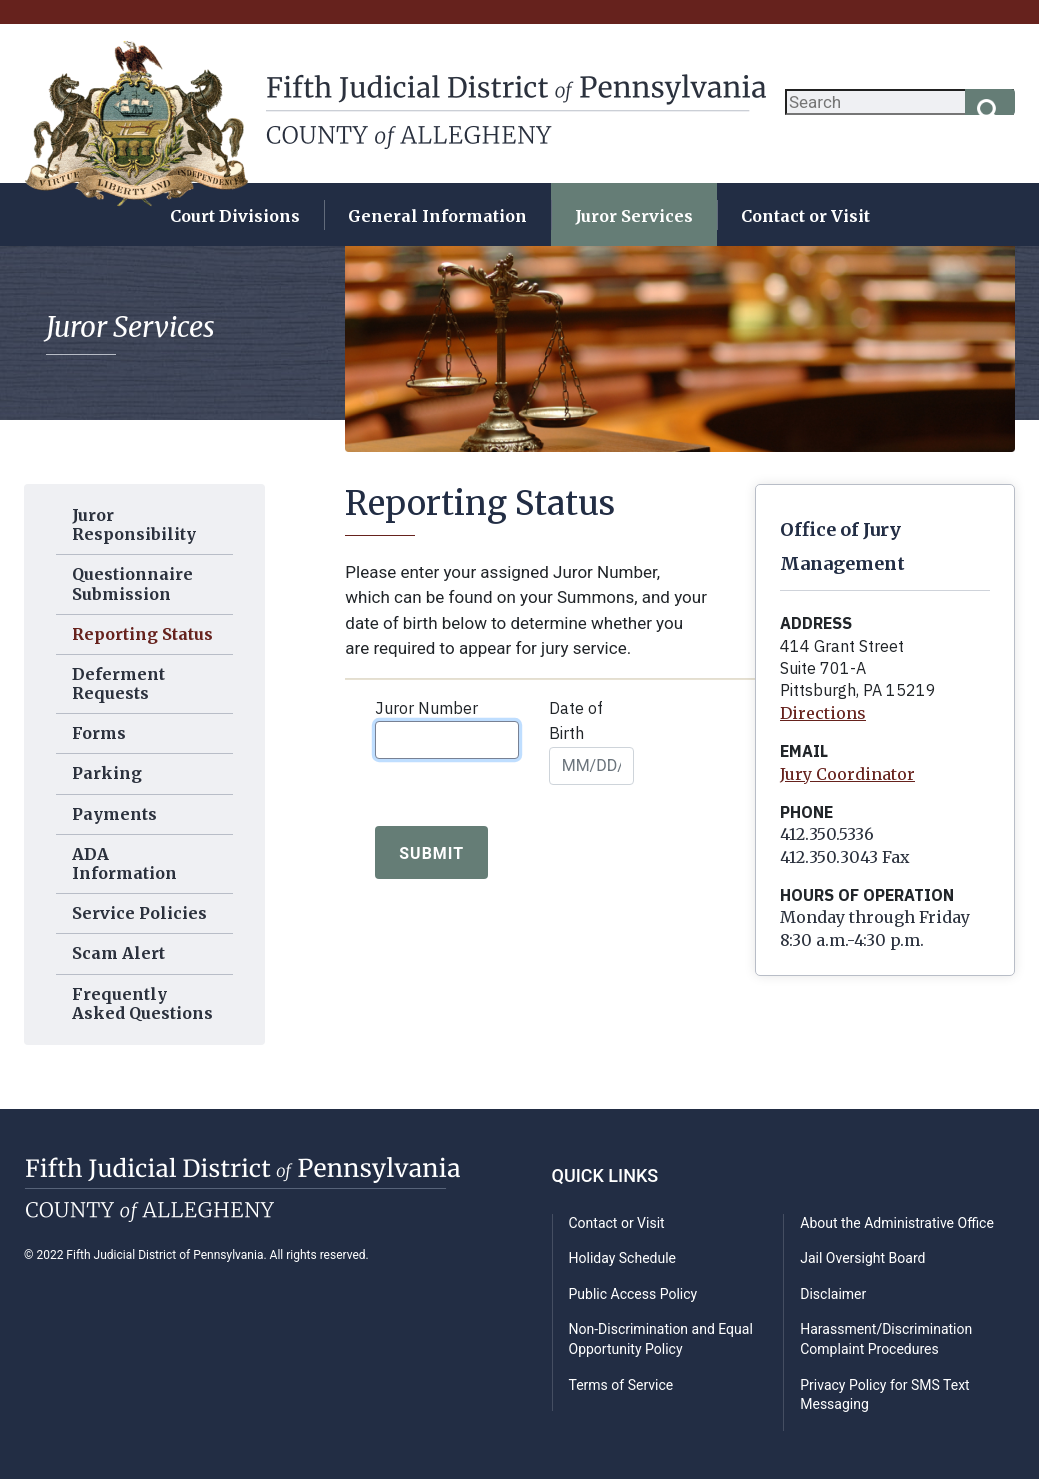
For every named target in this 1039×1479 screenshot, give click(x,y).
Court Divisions (235, 216)
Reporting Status (142, 634)
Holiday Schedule (623, 1258)
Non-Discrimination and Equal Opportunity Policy (661, 1339)
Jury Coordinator (847, 774)
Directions (823, 713)
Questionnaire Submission (132, 583)
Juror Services (634, 216)
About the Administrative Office (897, 1223)
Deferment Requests (118, 683)
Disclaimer (833, 1294)
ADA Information (124, 863)
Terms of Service (621, 1385)
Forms (99, 733)
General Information (437, 216)
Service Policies (139, 913)
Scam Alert (118, 953)
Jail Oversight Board (862, 1258)
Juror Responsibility (134, 524)
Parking (107, 773)
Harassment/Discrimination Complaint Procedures (886, 1339)
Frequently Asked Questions (142, 1003)
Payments (114, 814)
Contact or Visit (805, 216)
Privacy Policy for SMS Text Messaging (884, 1395)
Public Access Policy (633, 1294)
